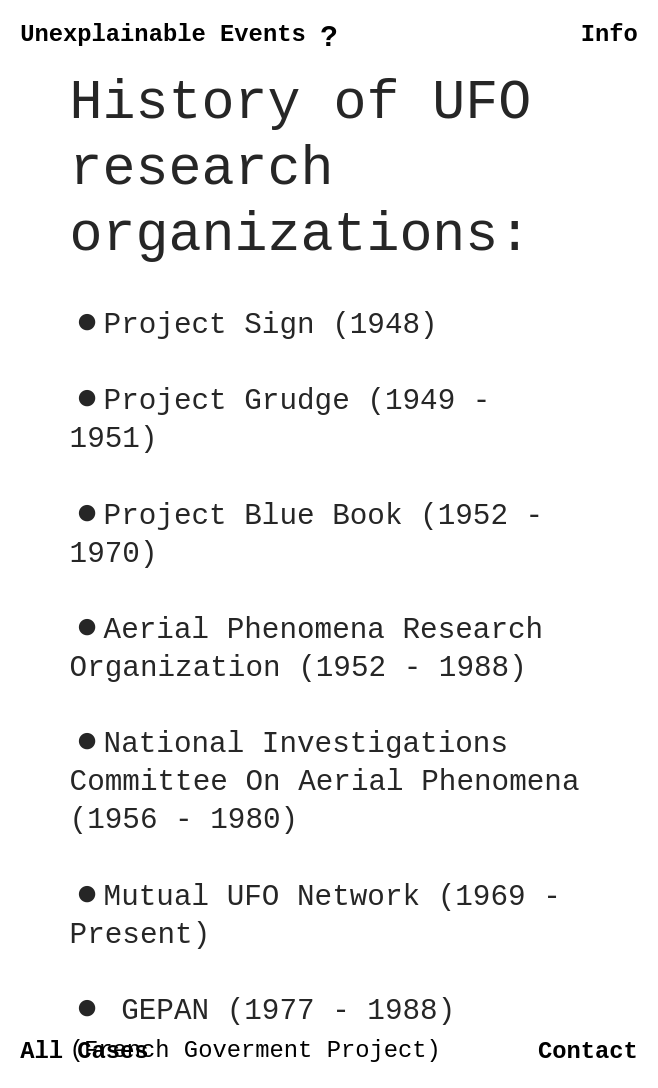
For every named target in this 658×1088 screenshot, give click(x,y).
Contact (588, 1051)
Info (609, 34)
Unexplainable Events (163, 34)
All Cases (84, 1051)
